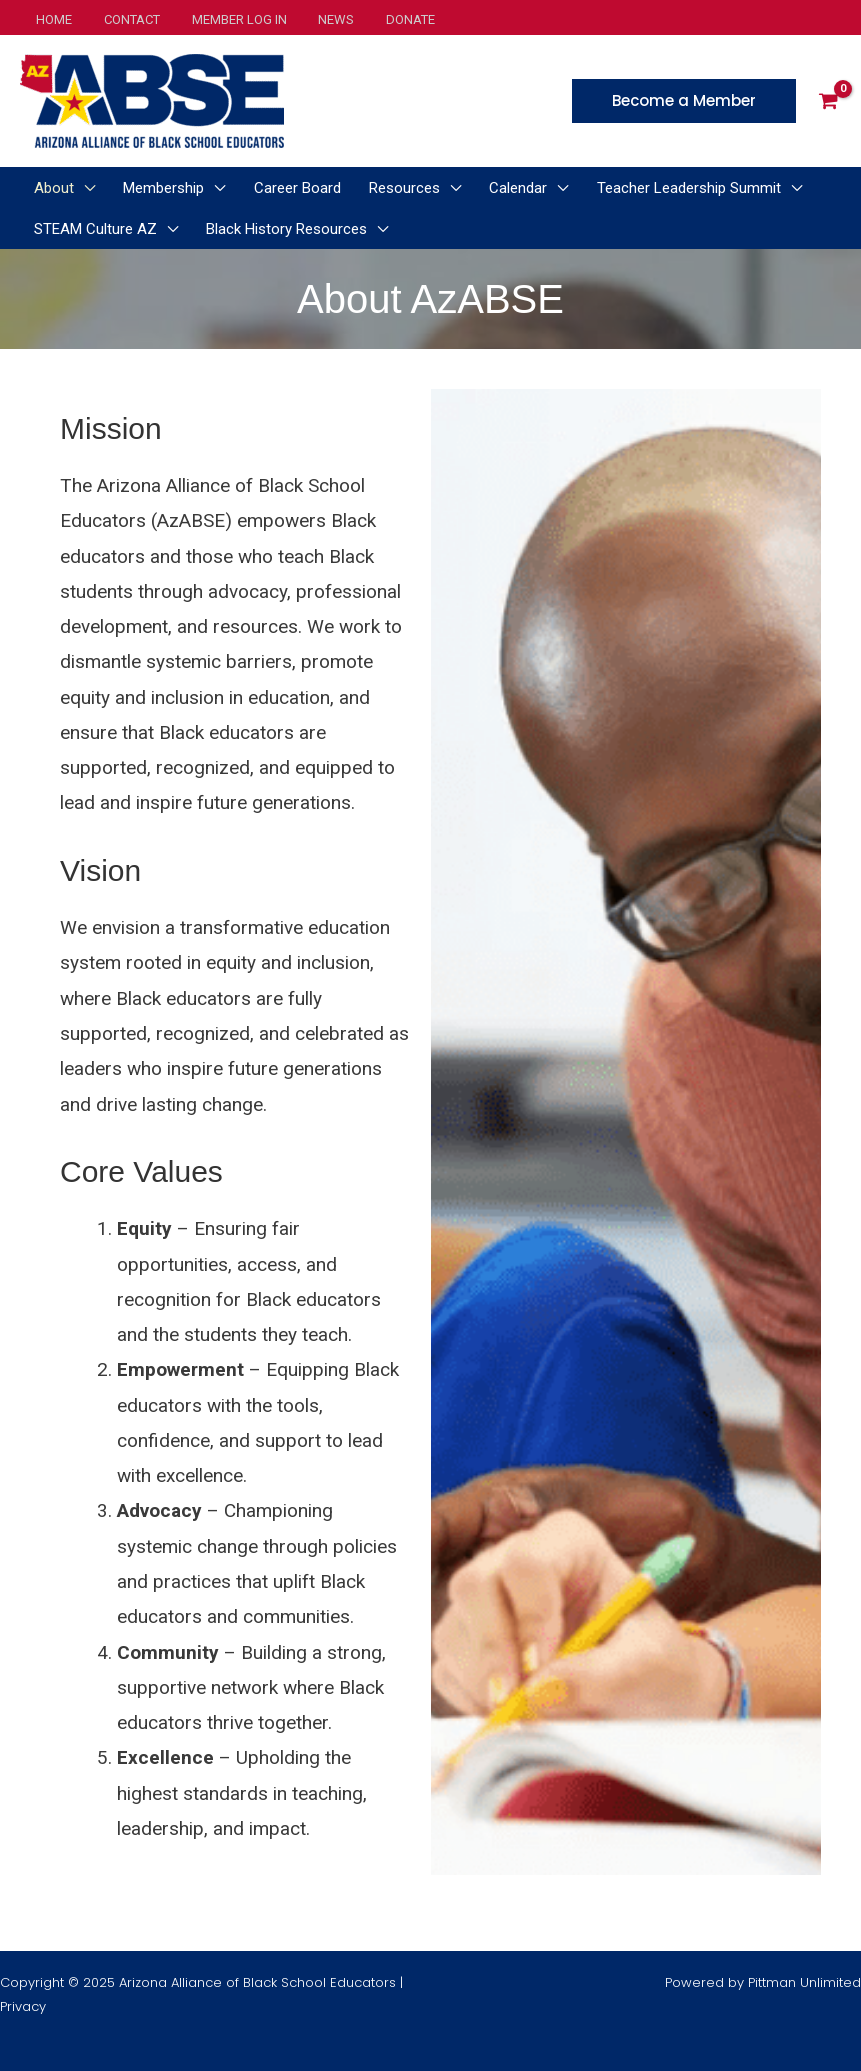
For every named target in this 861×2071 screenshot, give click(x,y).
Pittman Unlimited (804, 1982)
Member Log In (224, 19)
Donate (384, 19)
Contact (123, 19)
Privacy (23, 2006)
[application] (80, 188)
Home (51, 19)
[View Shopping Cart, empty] (828, 101)
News (316, 19)
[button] (684, 101)
